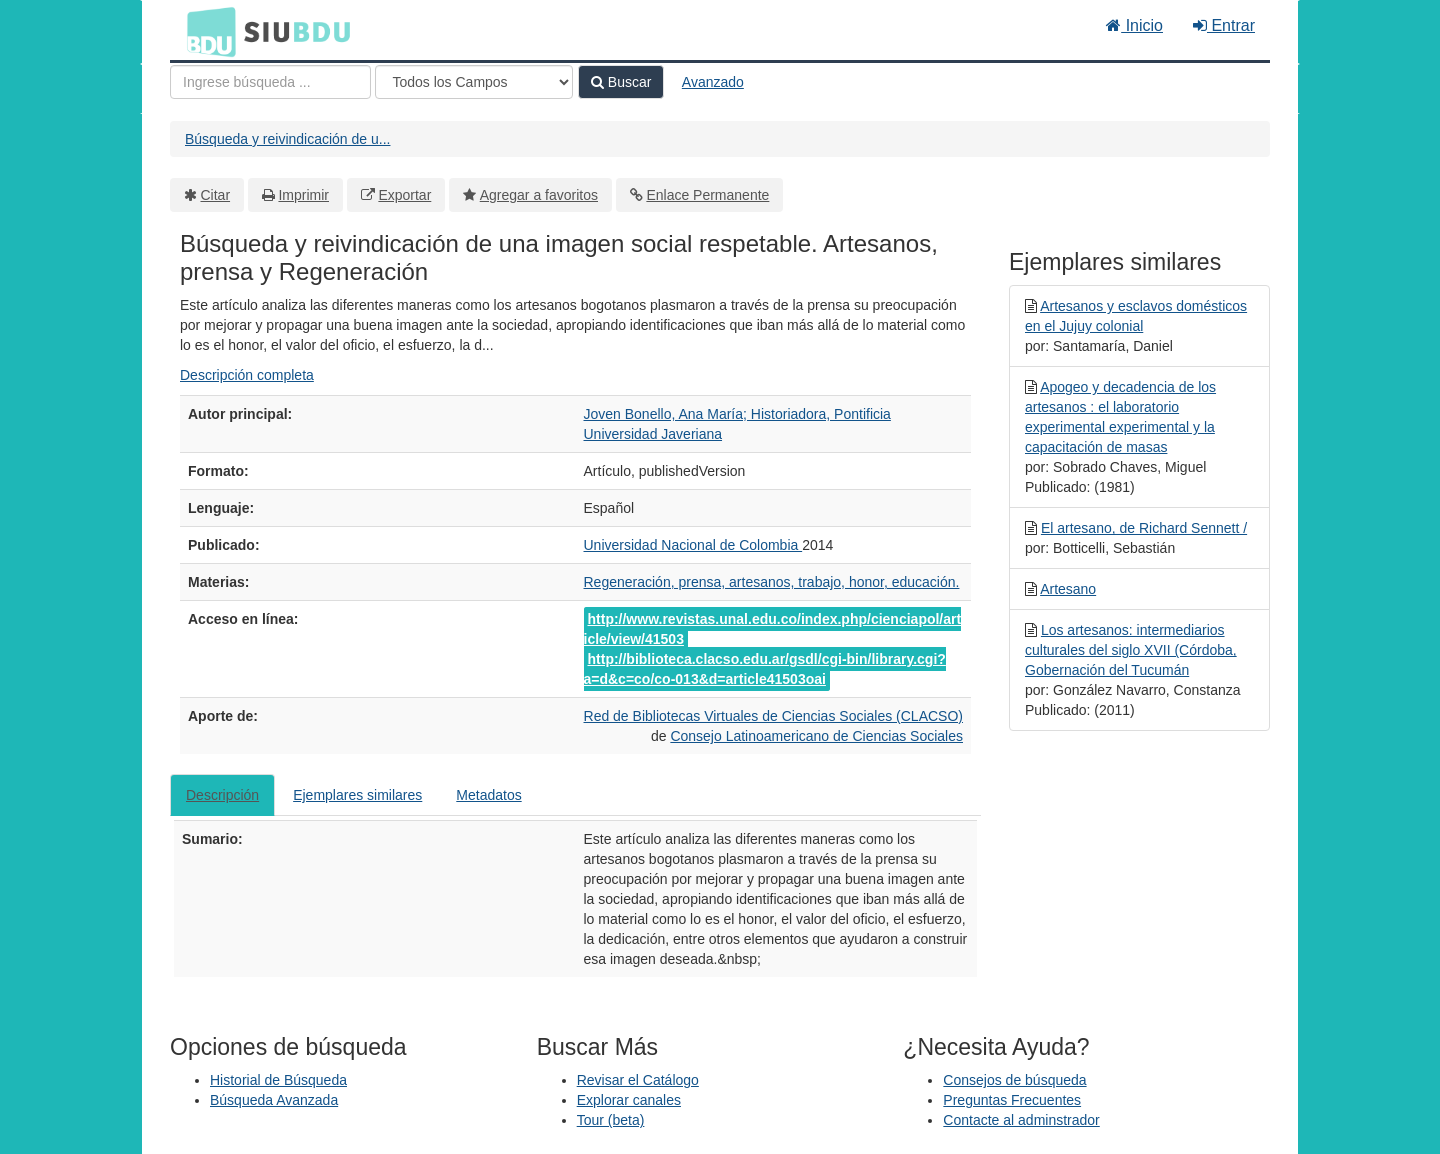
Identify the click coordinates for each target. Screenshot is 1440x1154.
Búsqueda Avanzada (274, 1100)
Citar (216, 195)
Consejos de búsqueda (1014, 1080)
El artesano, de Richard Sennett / (1144, 528)
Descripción (222, 795)
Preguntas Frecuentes (1012, 1100)
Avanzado (713, 82)
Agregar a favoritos (539, 195)
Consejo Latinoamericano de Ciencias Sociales (816, 736)
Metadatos (488, 795)
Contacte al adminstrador (1021, 1120)
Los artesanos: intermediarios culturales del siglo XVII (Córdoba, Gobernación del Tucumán (1131, 650)
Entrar (1224, 25)
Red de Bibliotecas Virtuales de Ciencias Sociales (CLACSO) (773, 716)
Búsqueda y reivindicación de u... (287, 139)
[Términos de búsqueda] (270, 82)
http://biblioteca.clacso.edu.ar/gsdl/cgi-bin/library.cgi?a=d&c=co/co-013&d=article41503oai (765, 669)
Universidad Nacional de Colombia (693, 545)
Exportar (404, 195)
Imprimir (303, 195)
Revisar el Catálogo (638, 1080)
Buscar (621, 82)
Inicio (1134, 25)
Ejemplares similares (357, 795)
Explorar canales (629, 1100)
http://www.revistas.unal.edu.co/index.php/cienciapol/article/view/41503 (773, 629)
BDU (206, 31)
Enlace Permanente (707, 195)
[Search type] (474, 82)
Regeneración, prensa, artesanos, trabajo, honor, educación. (772, 582)
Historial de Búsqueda (278, 1080)
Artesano (1068, 589)
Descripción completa (247, 375)
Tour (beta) (611, 1120)
